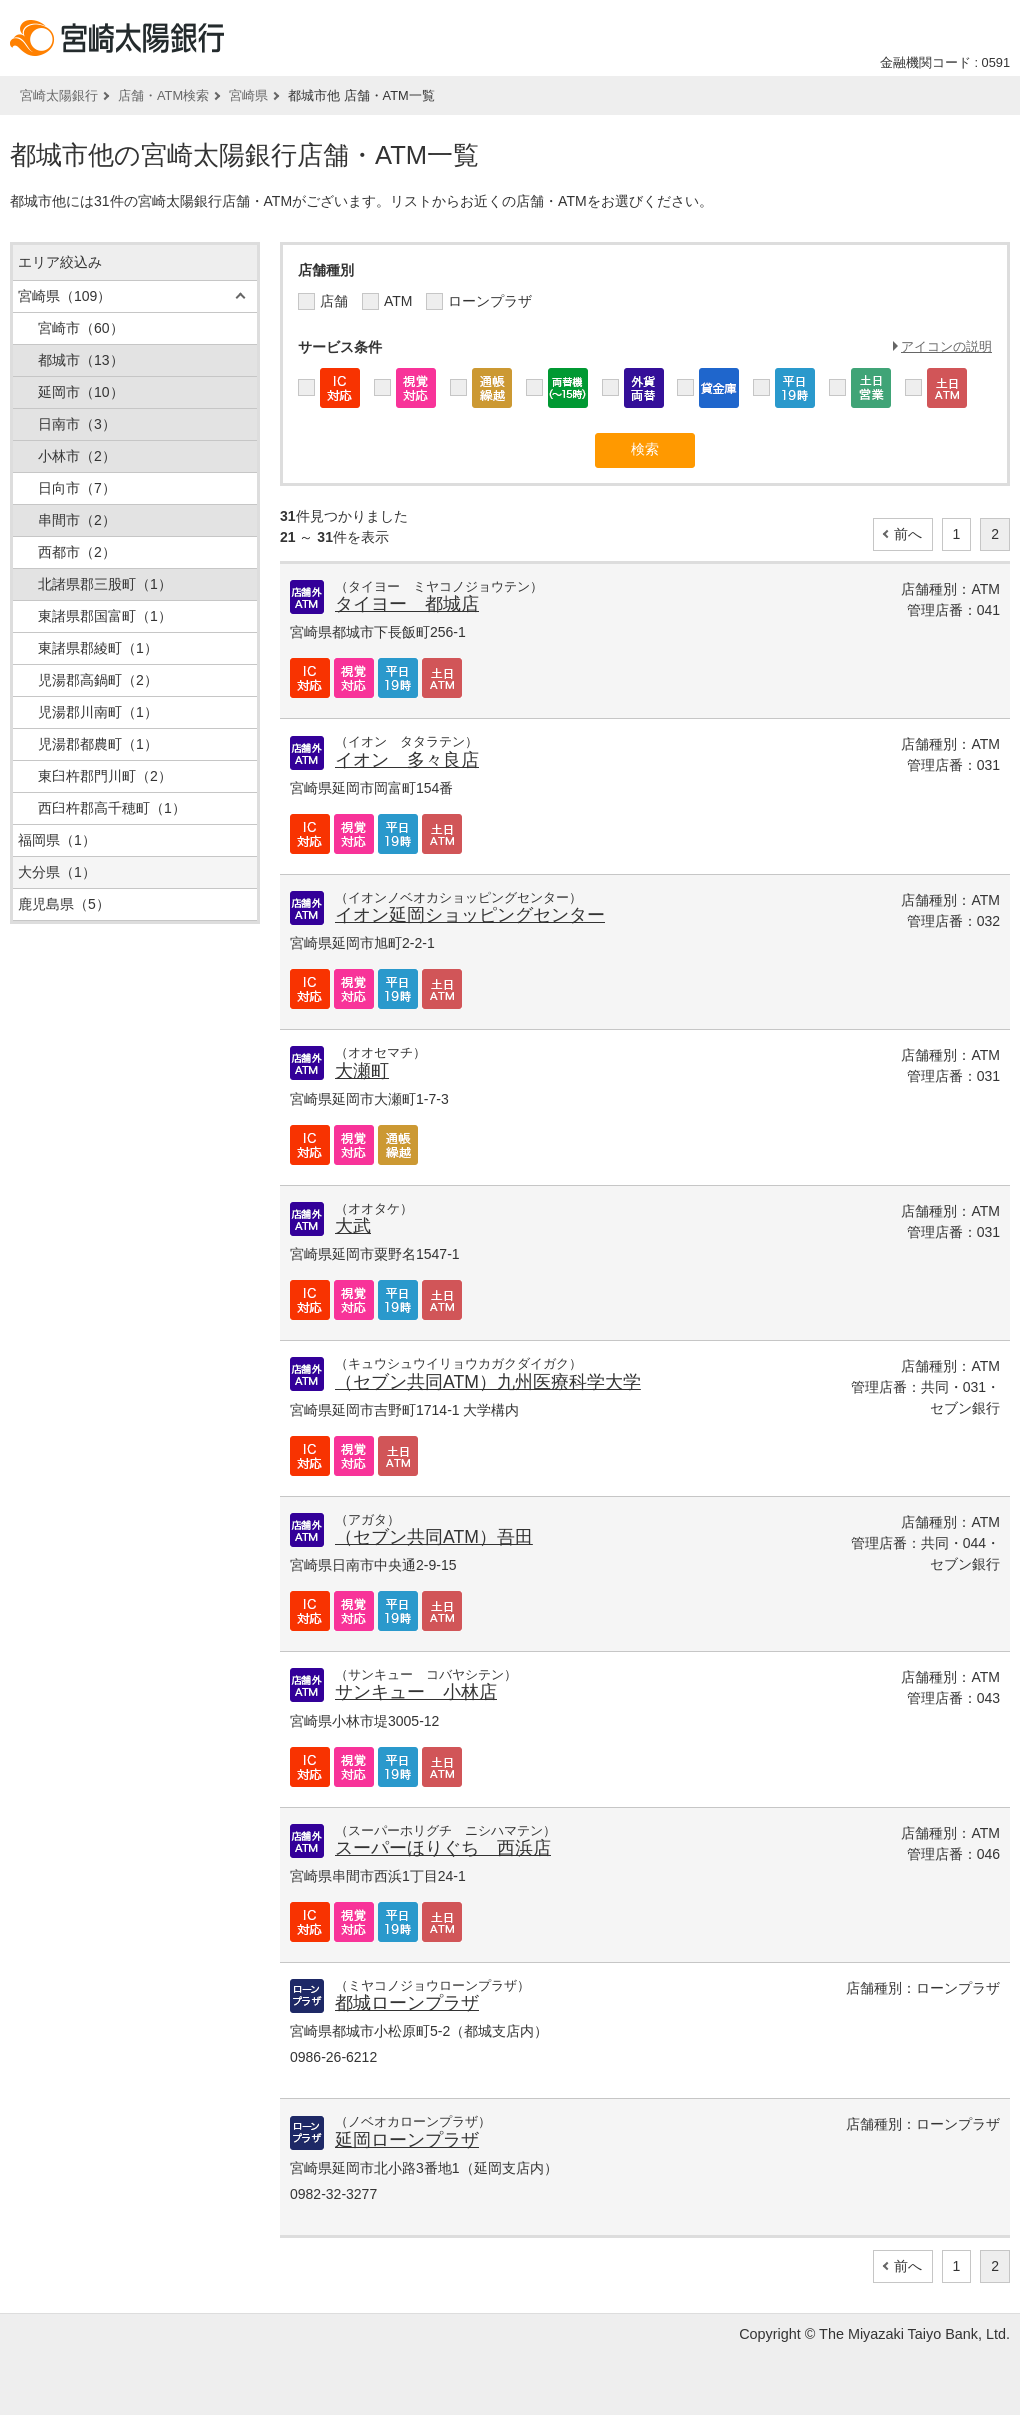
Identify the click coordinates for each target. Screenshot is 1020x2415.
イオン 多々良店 (407, 760)
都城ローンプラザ (407, 2003)
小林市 (77, 456)
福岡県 (57, 840)
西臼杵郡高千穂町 (112, 808)
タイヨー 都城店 (407, 604)
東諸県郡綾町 (98, 648)
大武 (353, 1226)
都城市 (81, 360)
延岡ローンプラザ (407, 2140)
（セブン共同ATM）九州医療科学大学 (488, 1382)
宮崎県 (248, 95)
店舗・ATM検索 (163, 95)
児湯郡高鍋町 (98, 680)
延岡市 (81, 392)
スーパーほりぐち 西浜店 (443, 1848)
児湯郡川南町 (98, 712)
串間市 (77, 520)
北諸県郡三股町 (105, 584)
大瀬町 (362, 1071)
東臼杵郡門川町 (105, 776)
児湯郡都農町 (98, 744)
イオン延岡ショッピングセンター (470, 915)
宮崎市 (81, 328)
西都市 (77, 552)
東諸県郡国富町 (105, 616)
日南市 (77, 424)
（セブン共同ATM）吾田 (434, 1537)
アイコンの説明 (946, 346)
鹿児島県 (64, 904)
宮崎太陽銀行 (59, 95)
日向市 (77, 488)
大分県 (57, 872)
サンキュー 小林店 (416, 1692)
